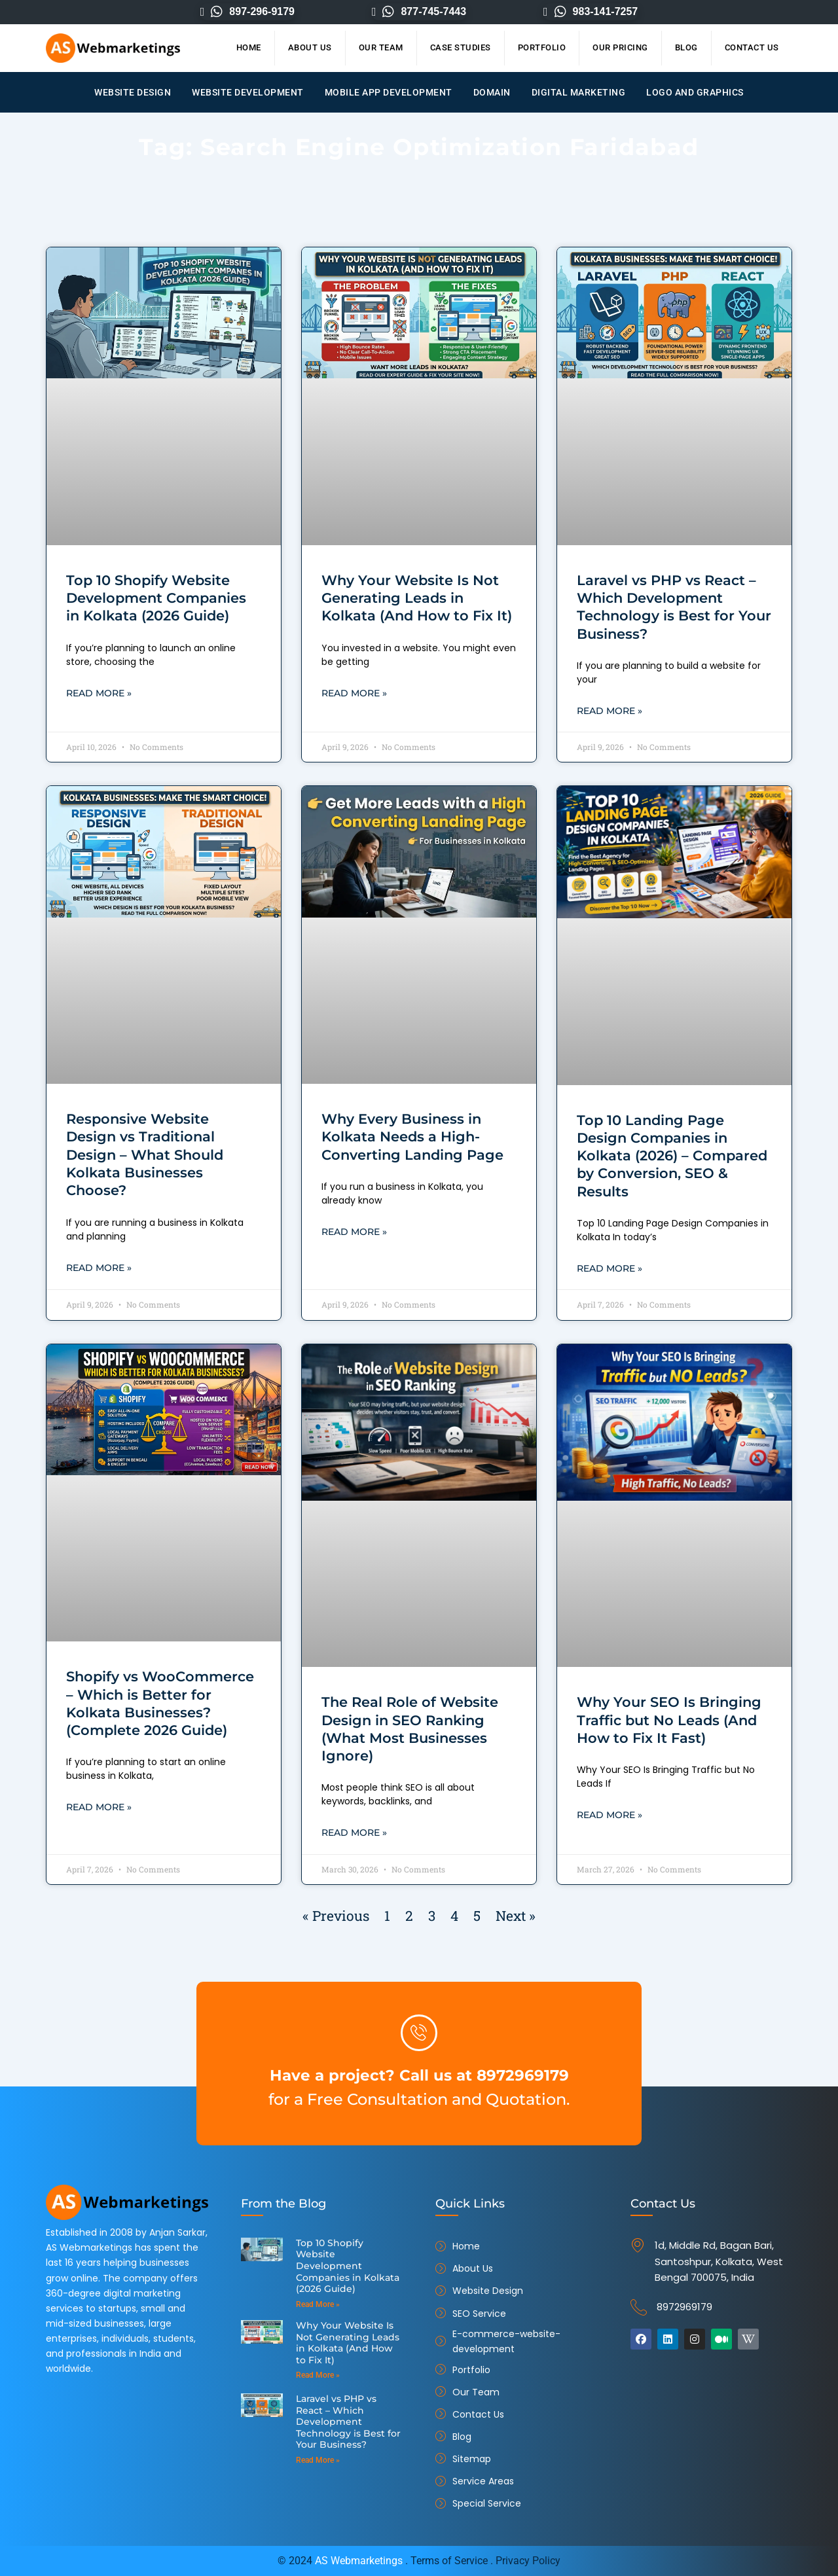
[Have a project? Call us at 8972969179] (419, 2033)
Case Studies (460, 47)
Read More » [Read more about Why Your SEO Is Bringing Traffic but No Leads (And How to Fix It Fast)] (609, 1817)
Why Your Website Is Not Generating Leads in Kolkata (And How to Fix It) (416, 598)
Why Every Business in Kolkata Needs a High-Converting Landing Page (412, 1137)
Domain (492, 92)
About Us (310, 47)
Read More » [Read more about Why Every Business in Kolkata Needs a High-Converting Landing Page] (354, 1233)
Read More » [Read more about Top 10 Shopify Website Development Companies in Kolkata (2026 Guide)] (99, 694)
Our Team (381, 47)
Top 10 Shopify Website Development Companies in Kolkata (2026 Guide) (156, 598)
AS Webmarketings (359, 2560)
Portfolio (542, 47)
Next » (516, 1917)
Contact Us (752, 47)
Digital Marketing (579, 92)
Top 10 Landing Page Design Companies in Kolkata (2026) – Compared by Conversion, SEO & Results (672, 1156)
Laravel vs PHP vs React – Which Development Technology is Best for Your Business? (347, 2407)
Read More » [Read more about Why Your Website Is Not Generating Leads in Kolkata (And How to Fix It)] (354, 694)
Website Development (248, 92)
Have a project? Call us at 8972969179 (419, 2074)
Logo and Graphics (695, 92)
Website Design (132, 92)
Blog (686, 47)
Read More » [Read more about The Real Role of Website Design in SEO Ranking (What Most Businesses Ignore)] (354, 1834)
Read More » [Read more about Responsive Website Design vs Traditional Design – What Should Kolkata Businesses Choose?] (99, 1269)
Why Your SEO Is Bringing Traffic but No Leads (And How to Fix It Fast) (669, 1721)
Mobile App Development (388, 92)
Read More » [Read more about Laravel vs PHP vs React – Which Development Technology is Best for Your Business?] (609, 711)
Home (248, 47)
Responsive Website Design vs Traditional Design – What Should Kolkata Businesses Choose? (144, 1155)
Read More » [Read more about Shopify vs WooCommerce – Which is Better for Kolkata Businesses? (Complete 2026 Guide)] (99, 1809)
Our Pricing (620, 47)
